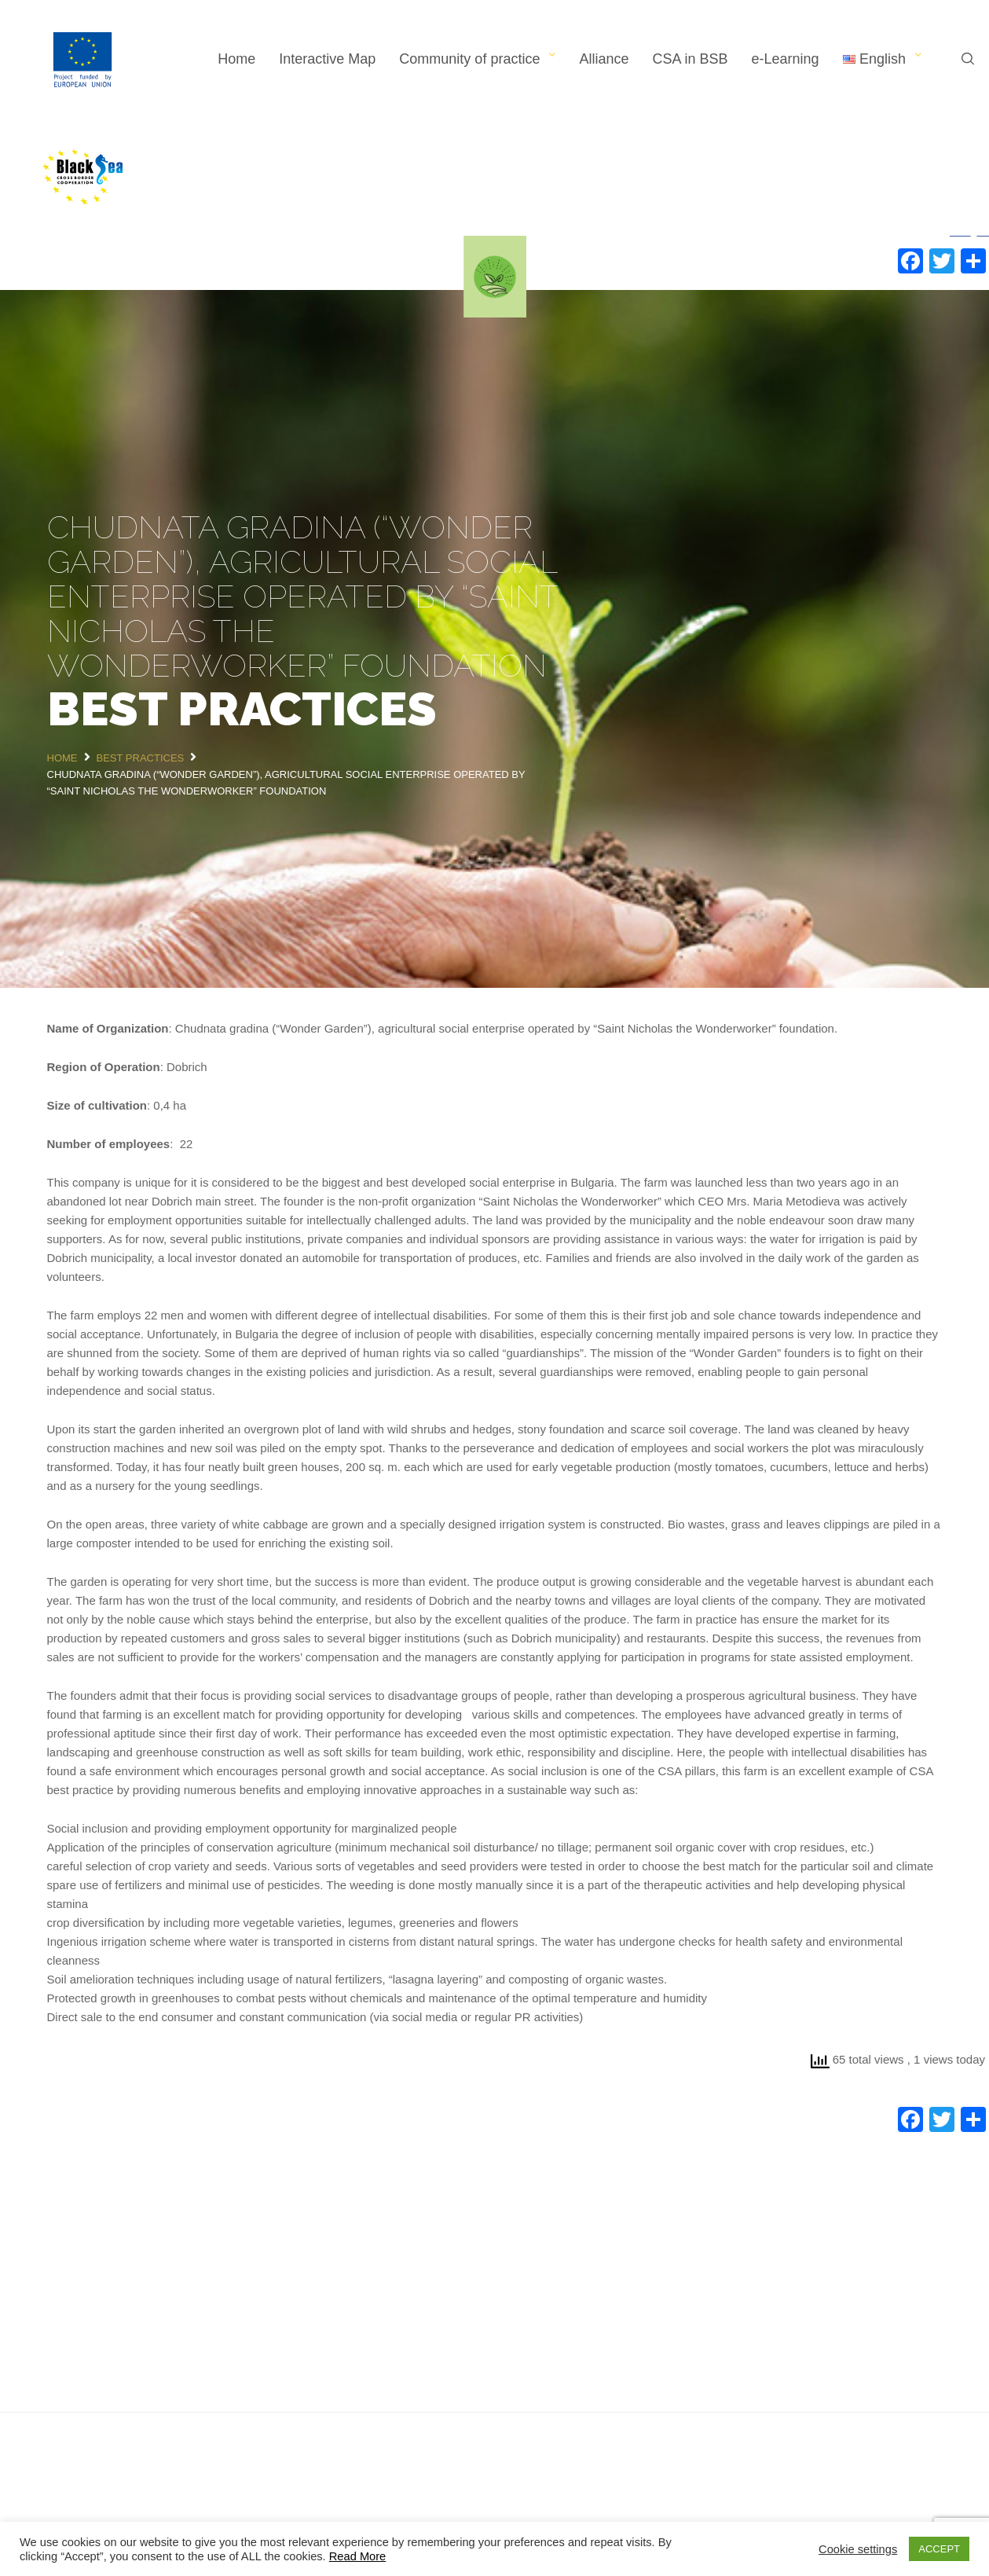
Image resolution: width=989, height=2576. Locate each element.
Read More (357, 2556)
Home (236, 59)
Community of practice (469, 59)
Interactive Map (327, 59)
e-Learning (785, 59)
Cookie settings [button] (858, 2549)
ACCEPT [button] (939, 2549)
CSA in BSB (689, 59)
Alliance (603, 59)
